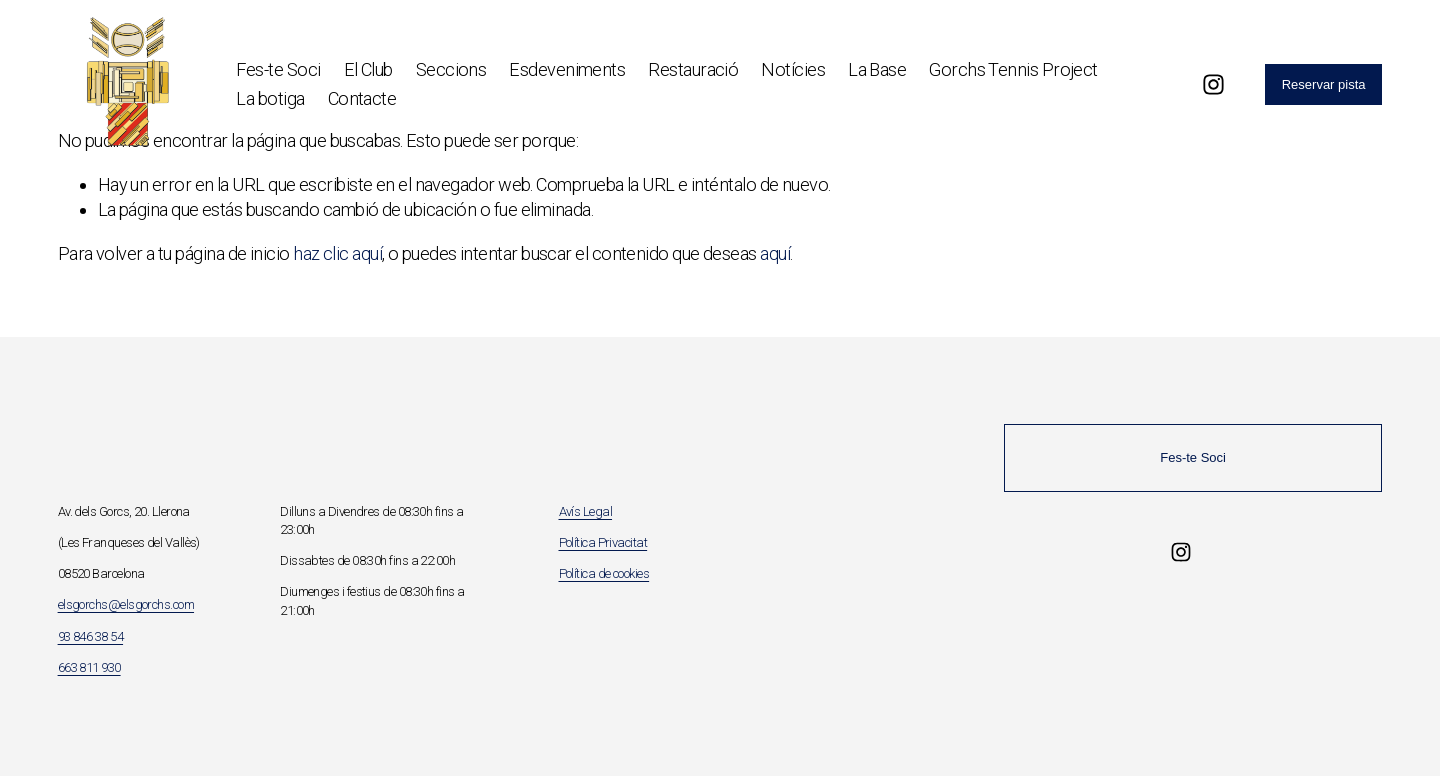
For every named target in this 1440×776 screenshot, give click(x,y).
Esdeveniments (567, 69)
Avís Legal (586, 511)
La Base (877, 69)
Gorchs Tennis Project (1013, 69)
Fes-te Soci (278, 69)
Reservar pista (1324, 84)
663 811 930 (89, 667)
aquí (775, 253)
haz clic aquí (337, 253)
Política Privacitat (603, 542)
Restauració (693, 69)
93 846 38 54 (90, 636)
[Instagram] (1213, 84)
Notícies (793, 69)
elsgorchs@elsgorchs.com (126, 604)
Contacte (362, 98)
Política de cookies (604, 573)
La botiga (270, 98)
